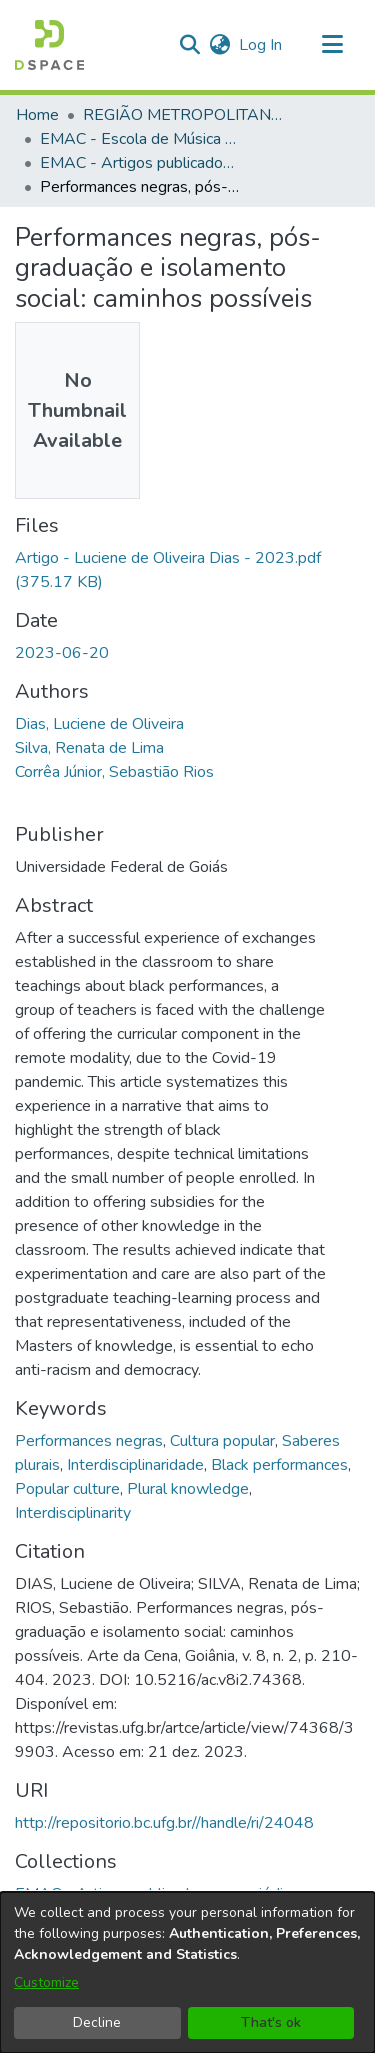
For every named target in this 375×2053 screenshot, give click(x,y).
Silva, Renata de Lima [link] (89, 748)
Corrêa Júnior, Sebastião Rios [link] (114, 772)
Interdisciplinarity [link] (73, 1513)
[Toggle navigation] (332, 45)
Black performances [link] (279, 1465)
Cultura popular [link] (222, 1441)
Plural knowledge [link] (188, 1489)
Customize (46, 1982)
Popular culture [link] (67, 1489)
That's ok (271, 2022)
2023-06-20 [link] (62, 653)
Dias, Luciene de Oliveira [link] (99, 724)
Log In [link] (261, 45)
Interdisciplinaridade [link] (135, 1465)
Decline (97, 2022)
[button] (49, 45)
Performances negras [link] (89, 1441)
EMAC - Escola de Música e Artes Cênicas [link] (140, 139)
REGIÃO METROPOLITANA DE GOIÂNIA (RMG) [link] (183, 115)
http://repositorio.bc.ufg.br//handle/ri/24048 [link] (164, 1823)
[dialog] (187, 1972)
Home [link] (37, 115)
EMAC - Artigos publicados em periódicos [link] (140, 163)
